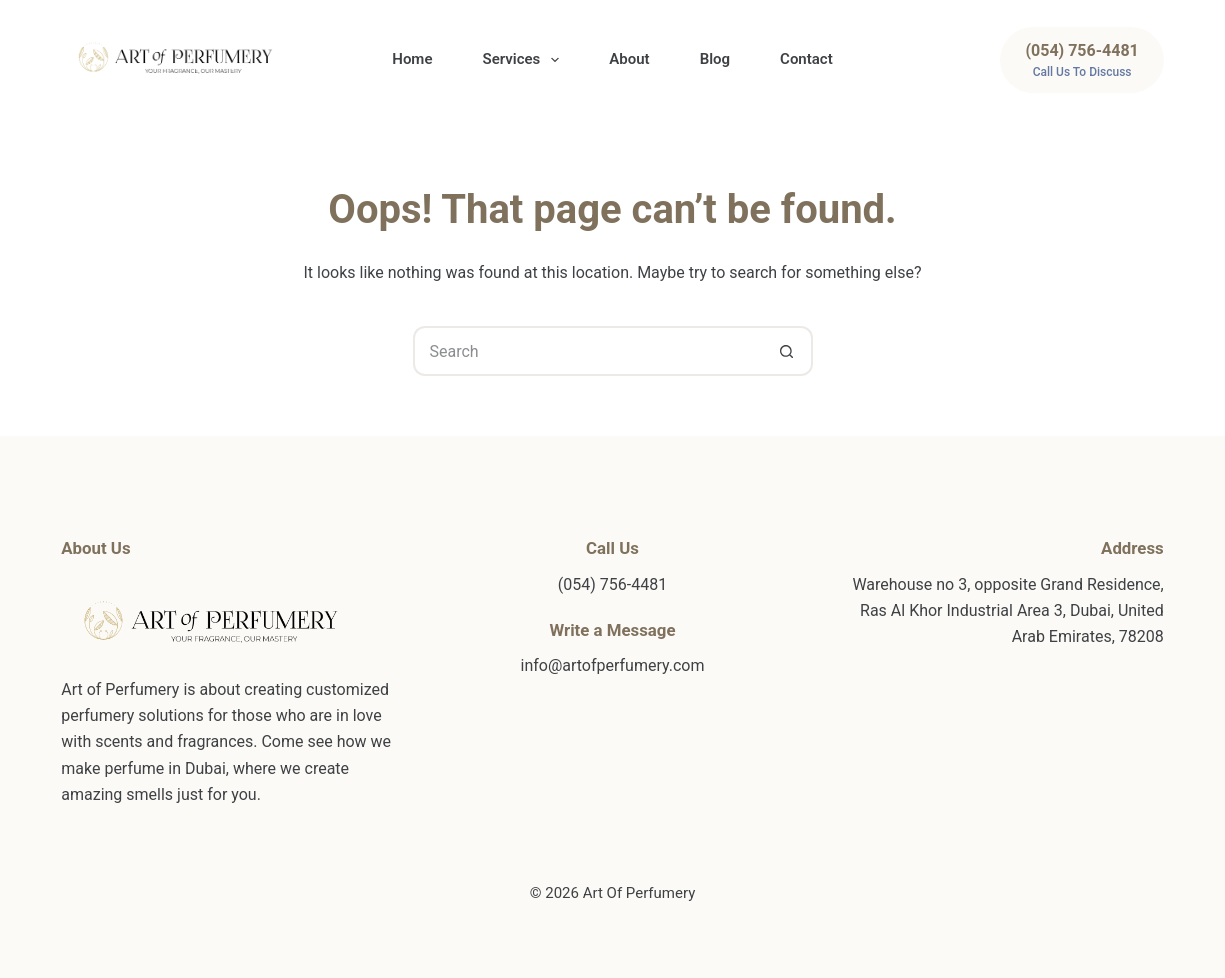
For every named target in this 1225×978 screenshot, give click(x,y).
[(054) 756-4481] (1081, 60)
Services (524, 60)
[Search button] (788, 351)
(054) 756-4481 (612, 584)
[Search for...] (588, 351)
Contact (806, 59)
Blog (715, 59)
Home (412, 59)
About (629, 59)
